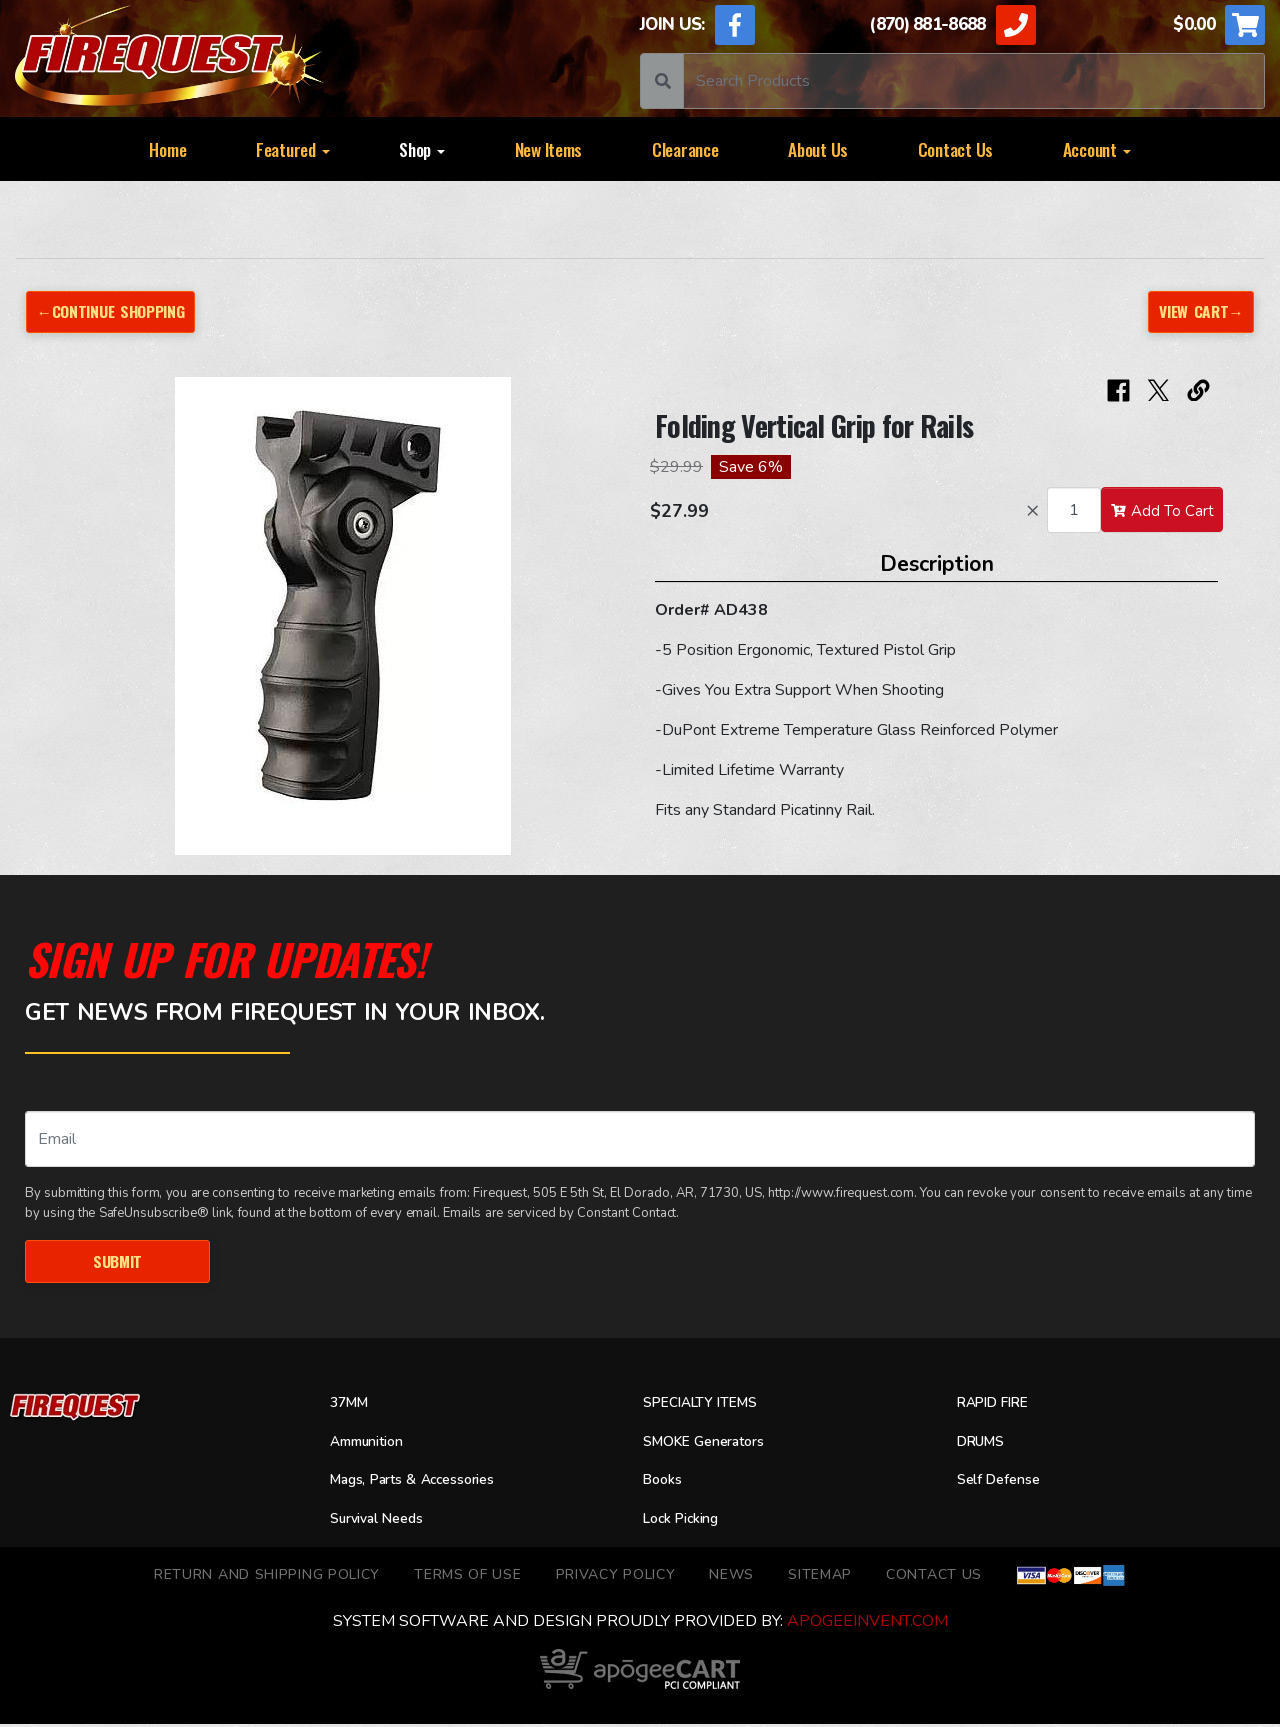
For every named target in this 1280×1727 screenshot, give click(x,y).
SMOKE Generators (712, 1444)
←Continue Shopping (118, 311)
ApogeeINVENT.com (867, 1624)
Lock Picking (687, 1521)
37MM (351, 1405)
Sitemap (820, 1576)
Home (167, 149)
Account (1097, 149)
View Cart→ (1198, 311)
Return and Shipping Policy (267, 1576)
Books (665, 1483)
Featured (293, 149)
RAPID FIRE (998, 1405)
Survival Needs (384, 1521)
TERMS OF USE (467, 1576)
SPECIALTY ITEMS (708, 1405)
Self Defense (1004, 1483)
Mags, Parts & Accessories (426, 1483)
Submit (117, 1262)
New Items (549, 149)
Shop (422, 149)
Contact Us (955, 149)
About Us (818, 149)
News (731, 1576)
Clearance (685, 149)
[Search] (974, 81)
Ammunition (374, 1444)
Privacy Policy (616, 1576)
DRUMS (984, 1444)
